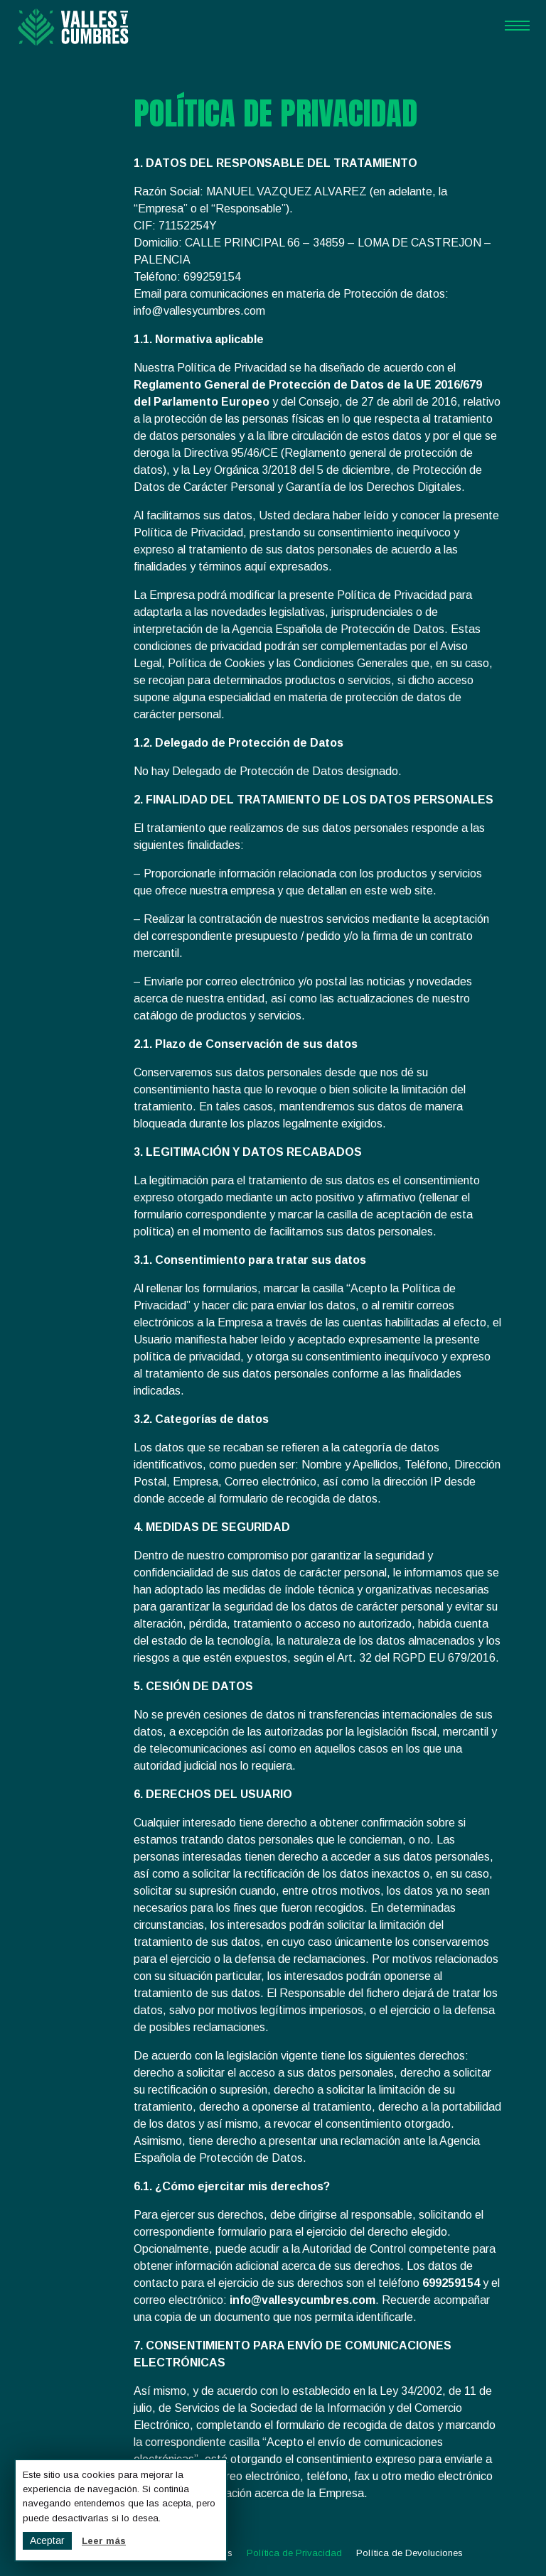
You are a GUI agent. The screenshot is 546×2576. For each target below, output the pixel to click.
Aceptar (47, 2540)
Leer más (104, 2541)
